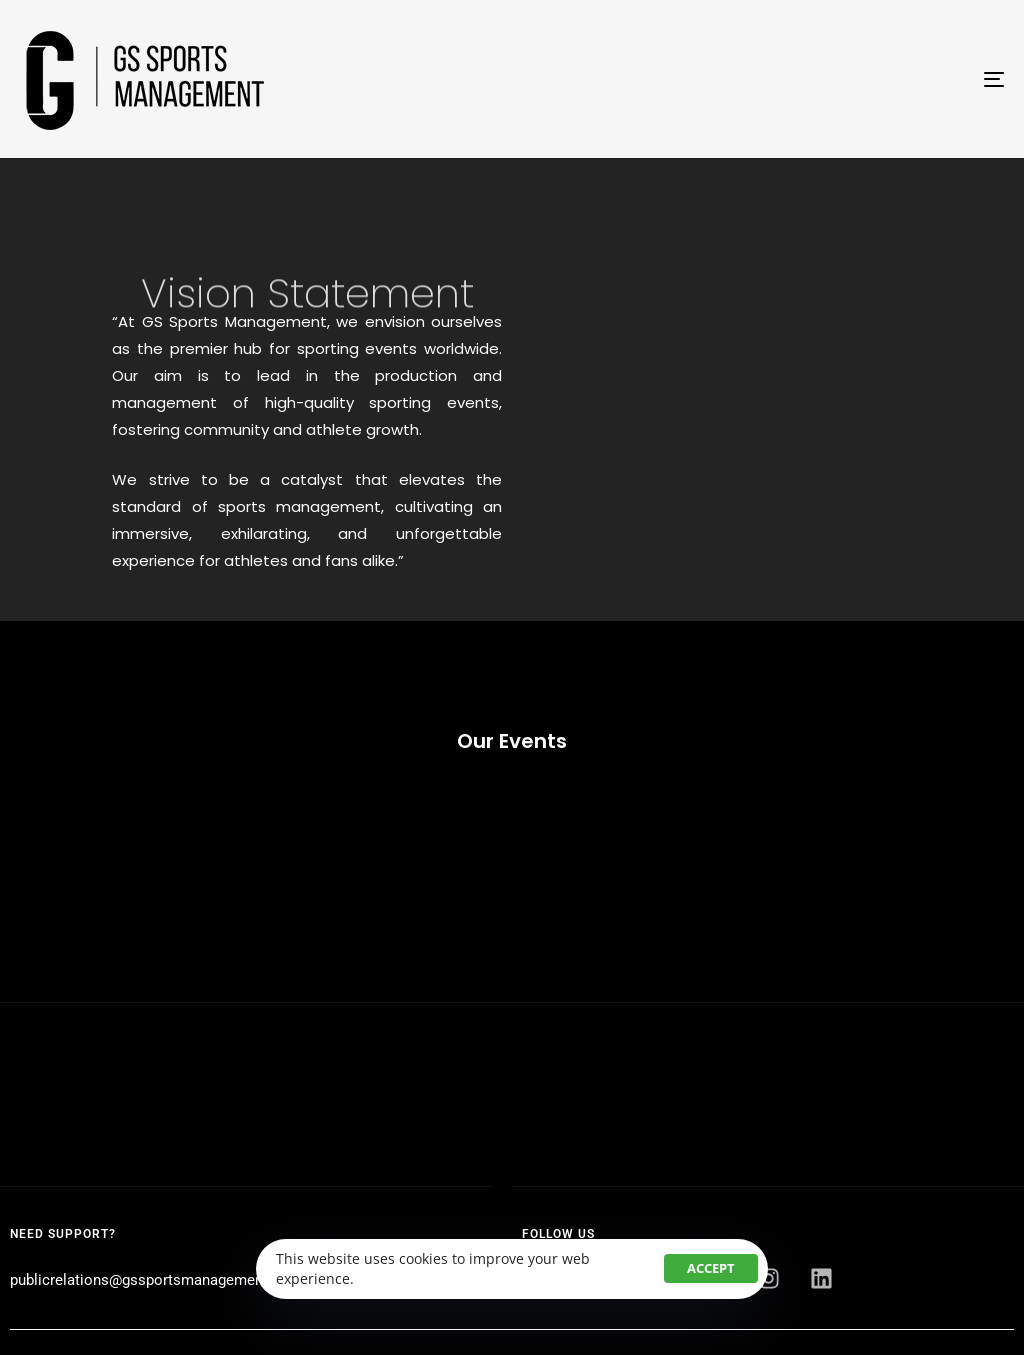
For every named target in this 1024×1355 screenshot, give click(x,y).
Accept (711, 1268)
